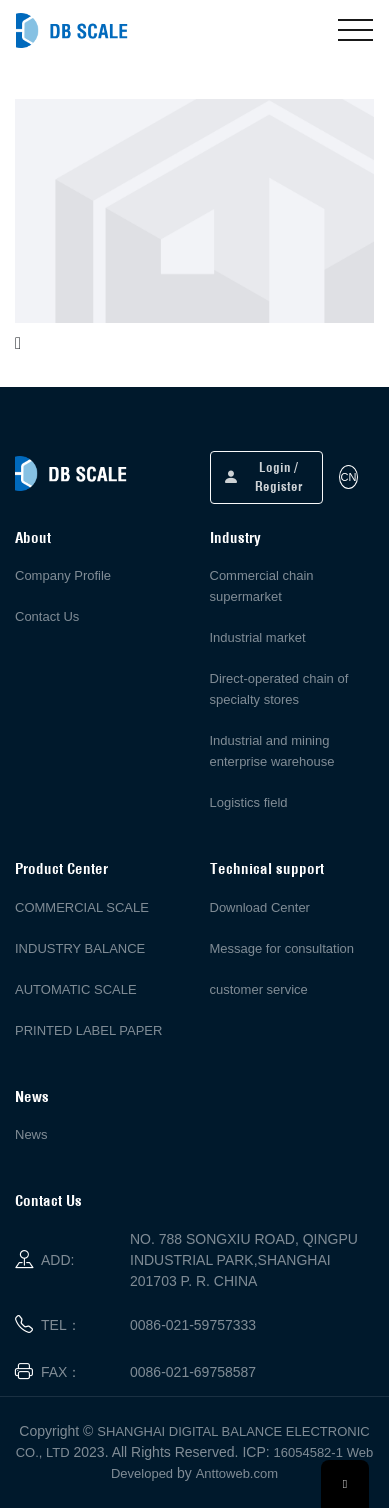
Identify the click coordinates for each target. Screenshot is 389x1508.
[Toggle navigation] (355, 30)
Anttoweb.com (237, 1473)
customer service (259, 989)
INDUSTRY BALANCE (80, 948)
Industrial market (258, 637)
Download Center (260, 907)
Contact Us (47, 616)
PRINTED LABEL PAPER (88, 1030)
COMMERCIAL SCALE (82, 907)
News (31, 1134)
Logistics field (249, 802)
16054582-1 (308, 1452)
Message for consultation (282, 948)
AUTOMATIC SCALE (76, 989)
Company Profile (63, 575)
